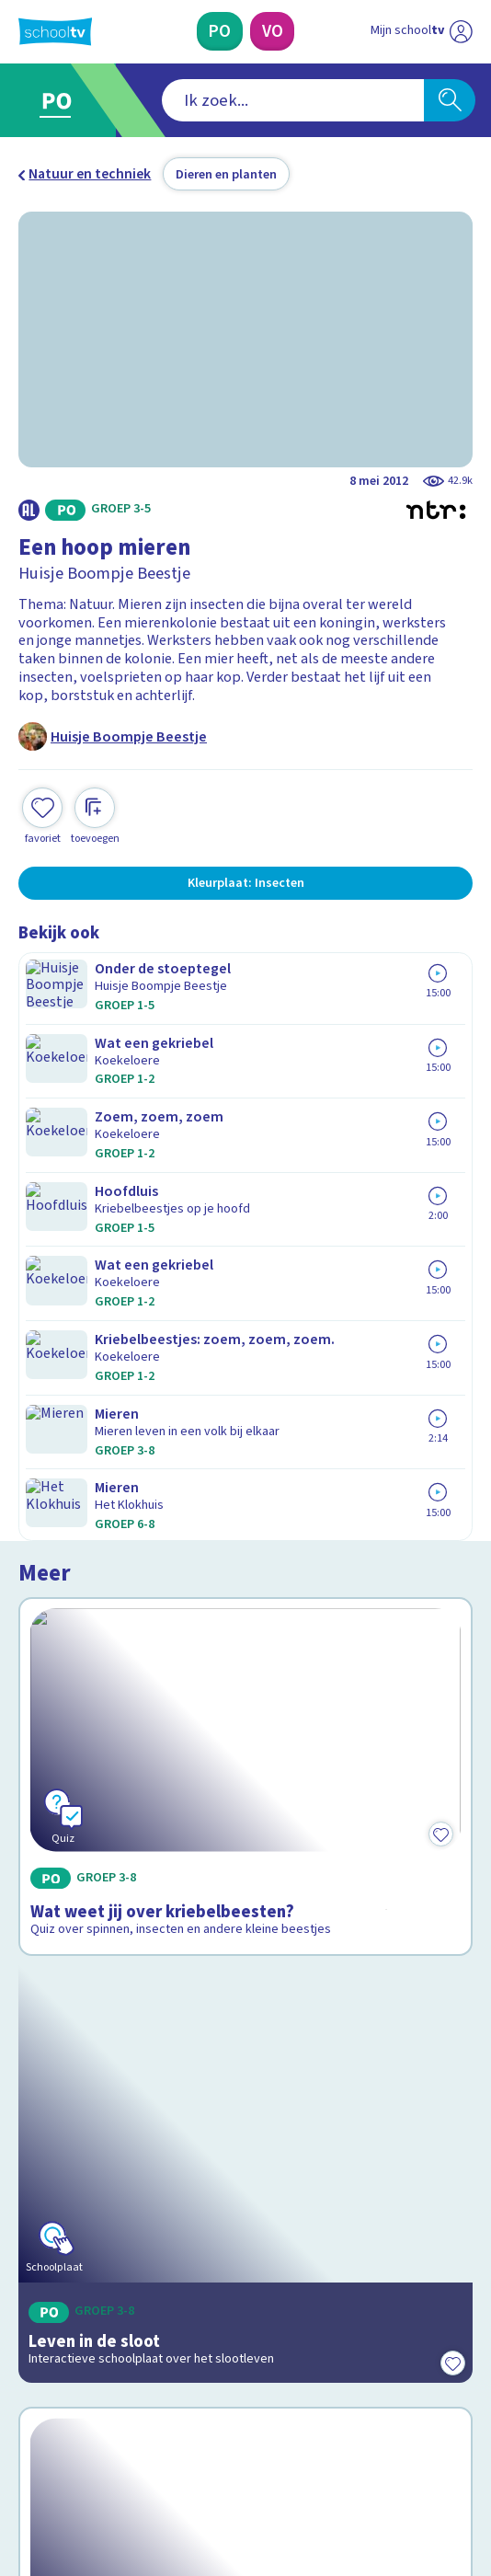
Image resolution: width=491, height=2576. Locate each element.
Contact (49, 2094)
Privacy (46, 2169)
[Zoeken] (449, 100)
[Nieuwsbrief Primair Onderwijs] (153, 2298)
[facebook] (27, 2434)
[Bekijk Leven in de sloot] (245, 1387)
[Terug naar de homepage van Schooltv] (55, 31)
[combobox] (220, 100)
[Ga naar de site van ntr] (403, 2476)
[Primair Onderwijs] (219, 31)
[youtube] (149, 2434)
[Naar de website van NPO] (461, 31)
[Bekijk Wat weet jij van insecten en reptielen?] (245, 1672)
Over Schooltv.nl (82, 2144)
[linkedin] (108, 2434)
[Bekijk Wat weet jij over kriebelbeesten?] (245, 1104)
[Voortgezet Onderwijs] (271, 31)
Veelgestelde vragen (99, 2119)
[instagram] (68, 2434)
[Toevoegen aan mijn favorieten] (42, 814)
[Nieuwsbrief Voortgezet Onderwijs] (337, 2298)
